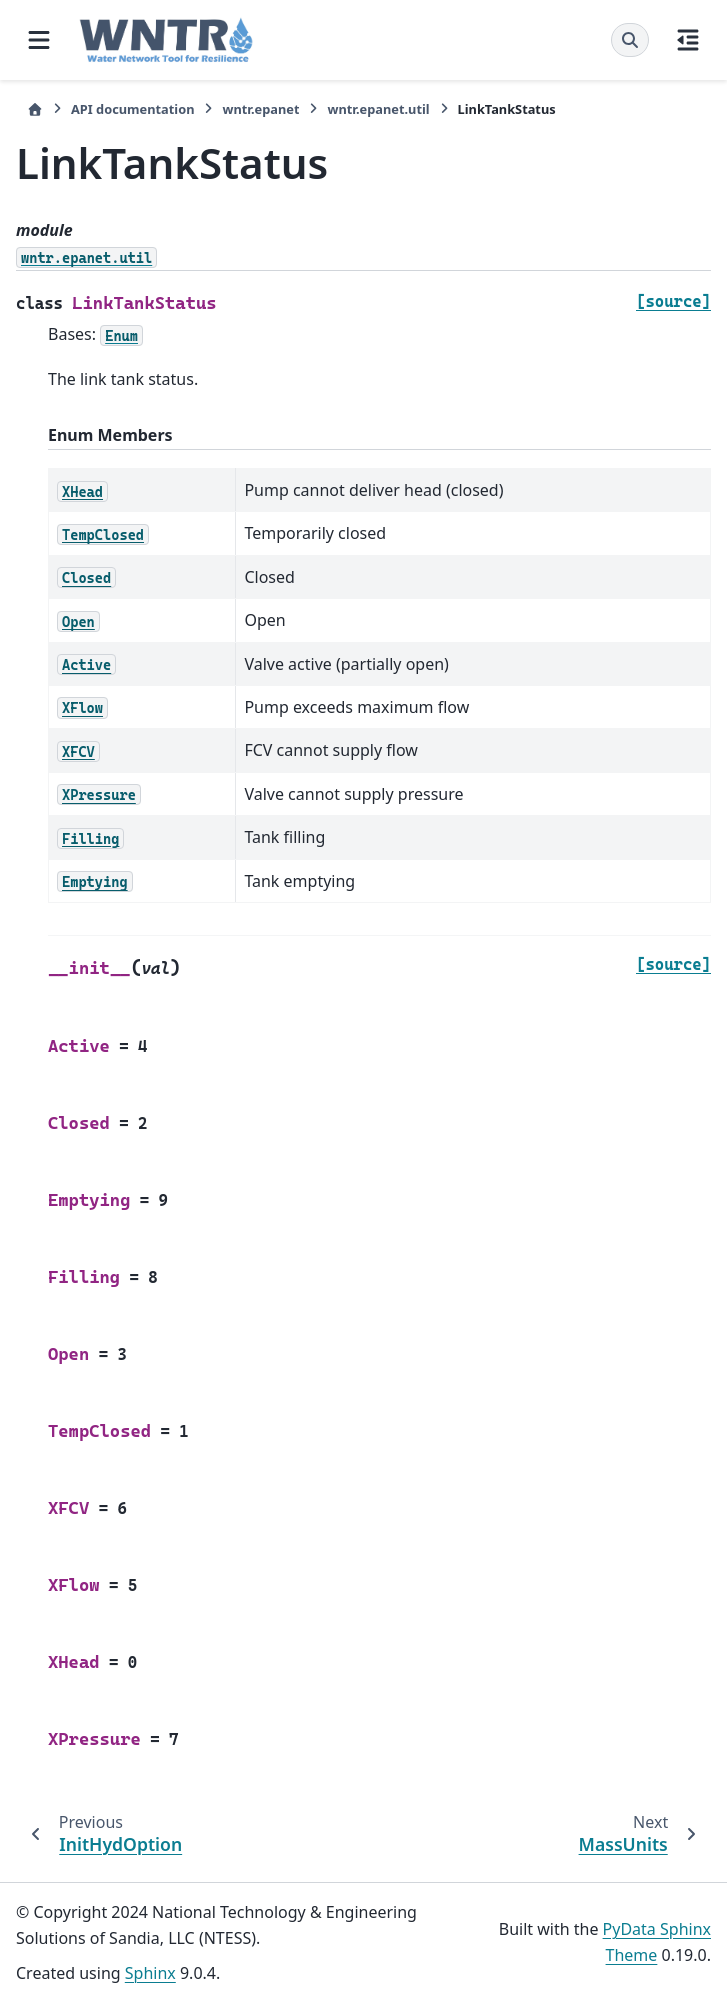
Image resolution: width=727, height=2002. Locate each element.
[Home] (35, 109)
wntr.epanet (260, 109)
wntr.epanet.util (378, 109)
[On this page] (688, 40)
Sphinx (150, 1973)
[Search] (630, 40)
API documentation (132, 109)
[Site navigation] (39, 40)
